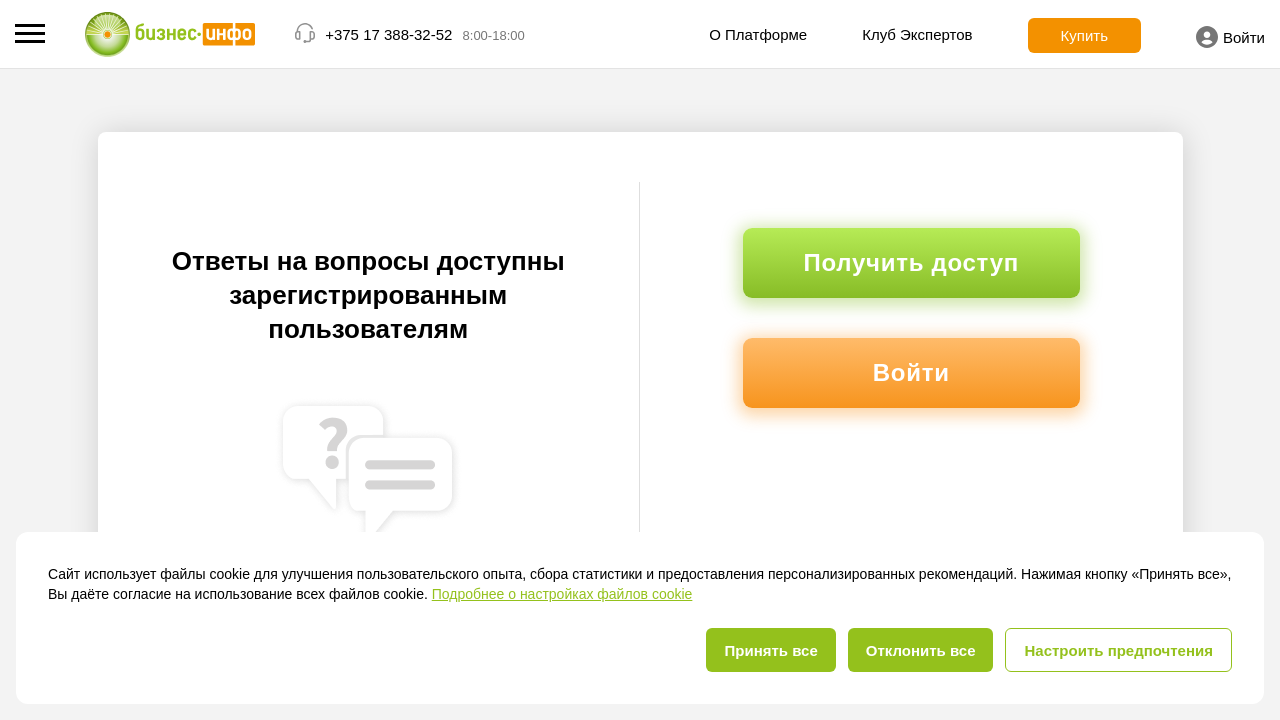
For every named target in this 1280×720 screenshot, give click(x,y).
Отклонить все (921, 650)
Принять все (770, 650)
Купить (1084, 35)
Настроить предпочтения (1118, 650)
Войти (1230, 37)
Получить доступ (911, 262)
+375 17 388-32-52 (388, 34)
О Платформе (758, 34)
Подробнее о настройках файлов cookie (562, 594)
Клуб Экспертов (917, 34)
